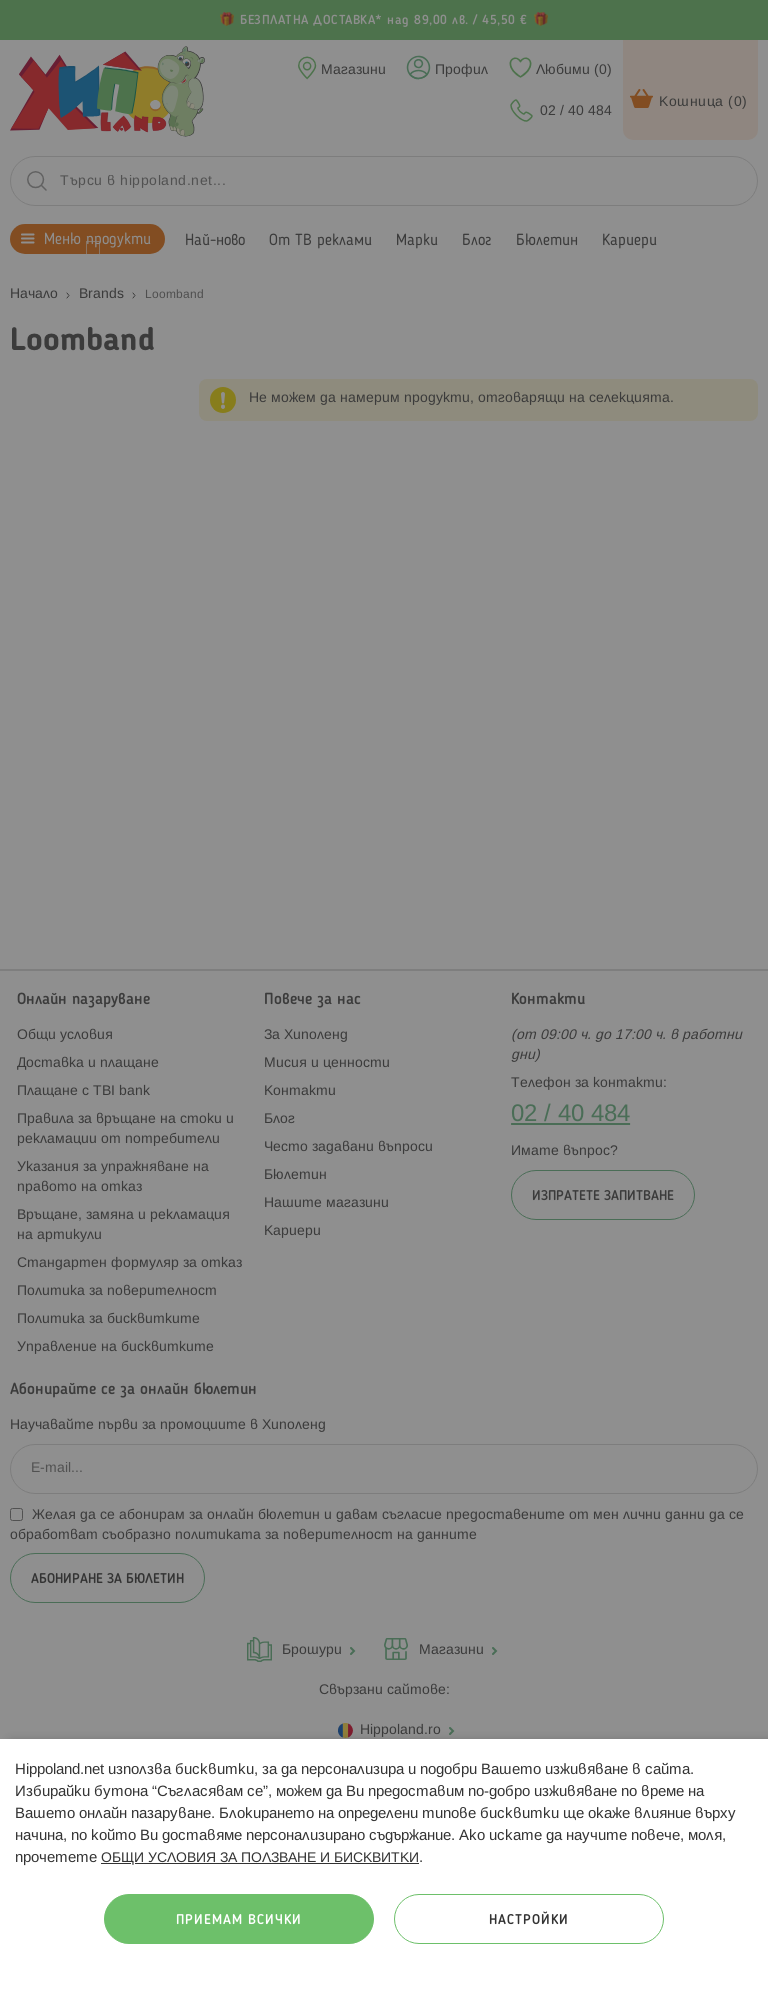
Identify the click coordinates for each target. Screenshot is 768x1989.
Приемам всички (239, 1920)
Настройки (529, 1920)
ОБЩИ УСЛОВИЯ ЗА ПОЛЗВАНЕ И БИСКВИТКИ (260, 1858)
